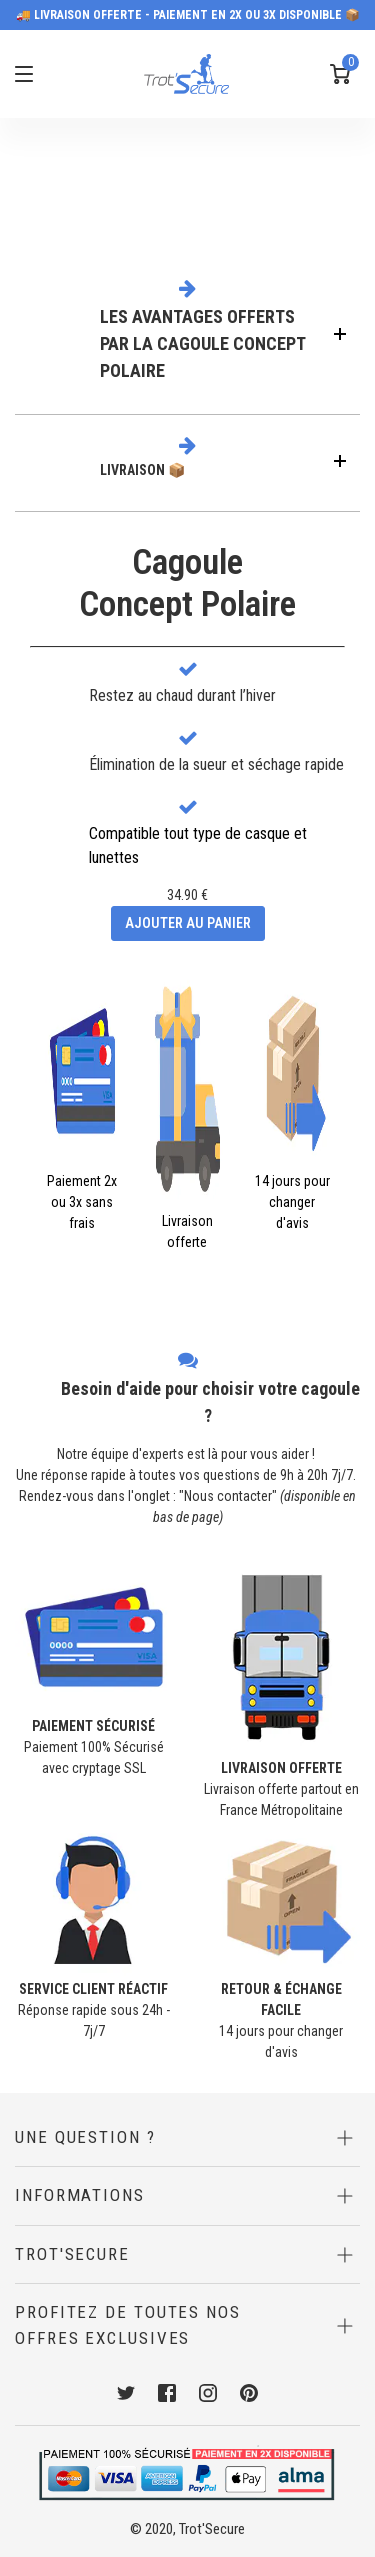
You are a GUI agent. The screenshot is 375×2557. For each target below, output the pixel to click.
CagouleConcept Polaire (187, 583)
